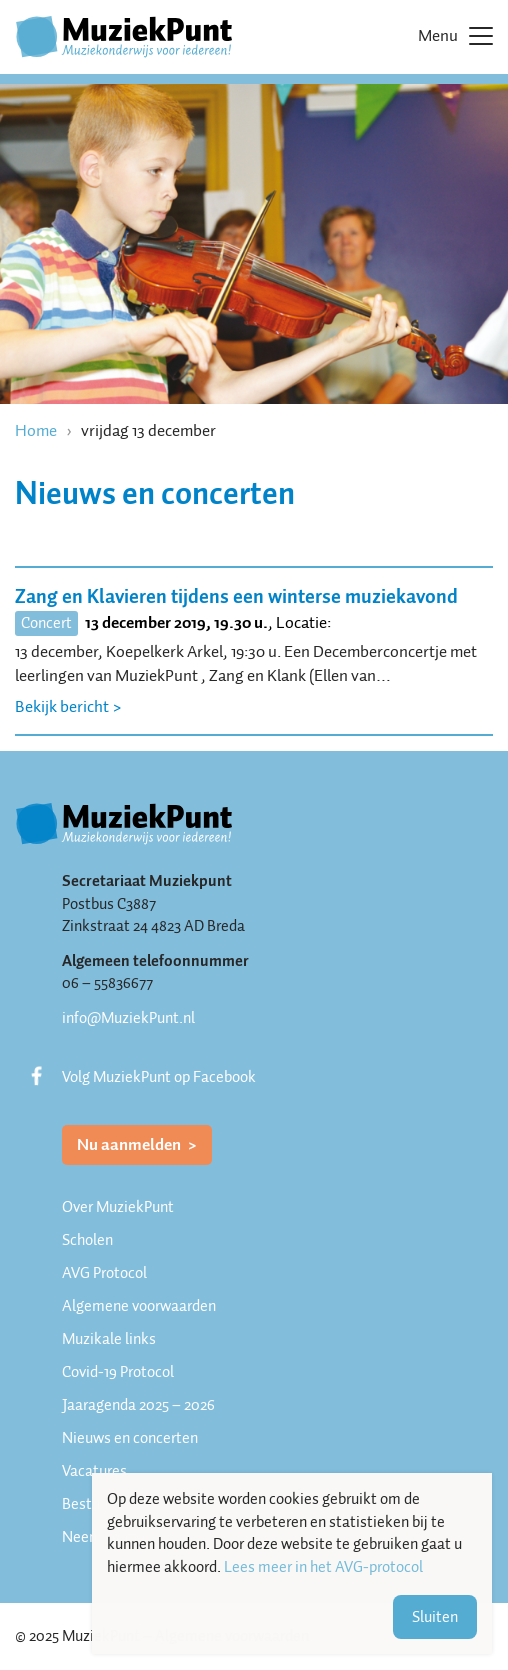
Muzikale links (109, 1339)
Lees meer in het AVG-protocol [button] (323, 1567)
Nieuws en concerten (130, 1438)
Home (36, 430)
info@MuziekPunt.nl (128, 1018)
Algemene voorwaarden (139, 1306)
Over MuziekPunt (118, 1207)
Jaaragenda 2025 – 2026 (138, 1405)
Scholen (87, 1240)
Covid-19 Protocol (118, 1372)
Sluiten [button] (435, 1617)
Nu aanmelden (130, 1144)
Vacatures (94, 1471)
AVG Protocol (104, 1273)
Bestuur (87, 1504)
